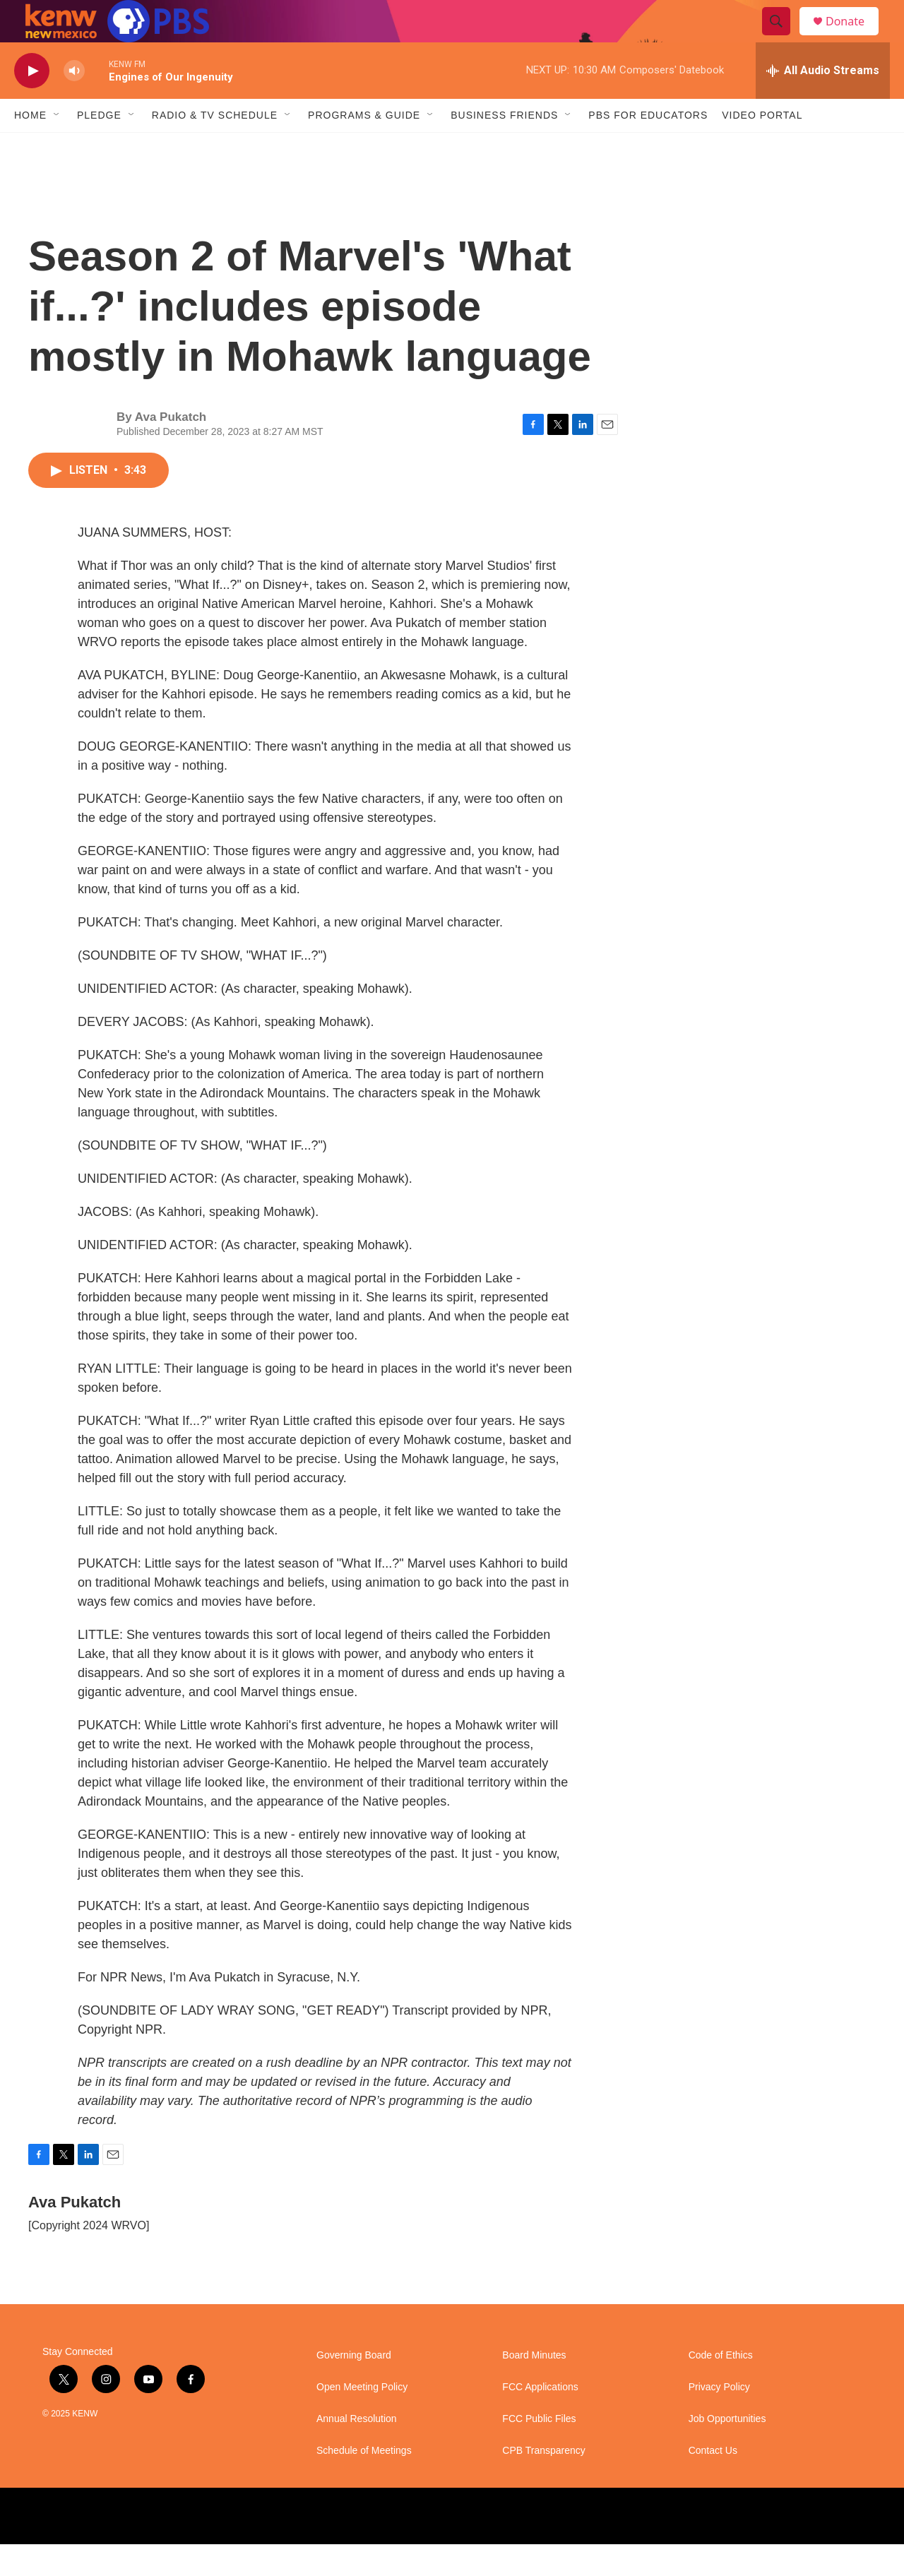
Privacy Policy (719, 2419)
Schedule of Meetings (364, 2482)
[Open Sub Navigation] (57, 147)
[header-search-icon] (782, 37)
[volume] (74, 103)
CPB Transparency (543, 2482)
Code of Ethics (721, 2387)
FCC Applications (540, 2419)
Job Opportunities (727, 2450)
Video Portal (762, 147)
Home (30, 147)
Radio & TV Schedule (215, 147)
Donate (854, 37)
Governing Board (353, 2387)
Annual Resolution (356, 2450)
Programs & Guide (364, 147)
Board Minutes (534, 2387)
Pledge (99, 147)
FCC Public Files (539, 2450)
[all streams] (823, 102)
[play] (31, 103)
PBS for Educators (648, 147)
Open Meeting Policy (362, 2419)
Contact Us (713, 2482)
